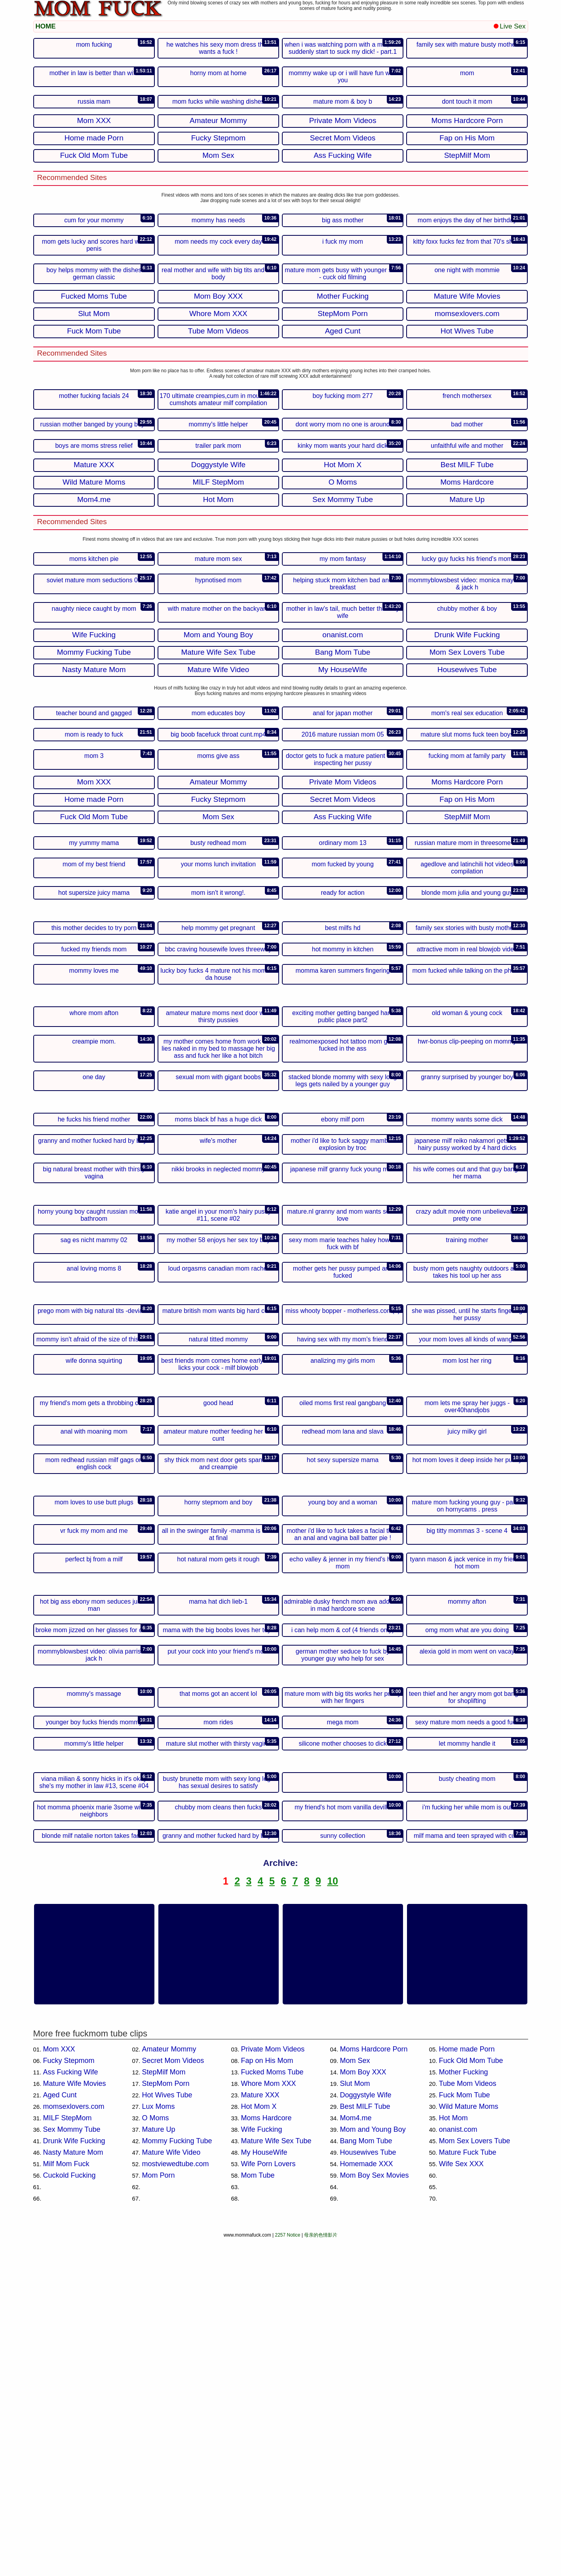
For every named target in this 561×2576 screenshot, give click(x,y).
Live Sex (509, 26)
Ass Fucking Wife (70, 2409)
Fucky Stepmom (69, 2398)
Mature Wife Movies (74, 2421)
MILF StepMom (67, 2455)
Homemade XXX (366, 2501)
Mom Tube (258, 2513)
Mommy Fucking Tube (177, 2478)
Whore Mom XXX (268, 2421)
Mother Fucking (463, 2409)
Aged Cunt (60, 2432)
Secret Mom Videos (173, 2398)
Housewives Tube (368, 2490)
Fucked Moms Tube (272, 2409)
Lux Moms (158, 2444)
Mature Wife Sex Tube (276, 2478)
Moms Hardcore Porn (374, 2386)
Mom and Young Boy (373, 2467)
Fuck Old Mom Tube (471, 2398)
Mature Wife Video (171, 2490)
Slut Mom (355, 2421)
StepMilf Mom (164, 2409)
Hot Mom (453, 2455)
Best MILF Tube (365, 2444)
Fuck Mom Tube (464, 2432)
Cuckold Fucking (69, 2513)
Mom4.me (356, 2455)
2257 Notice (287, 2572)
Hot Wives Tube (167, 2432)
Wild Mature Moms (468, 2444)
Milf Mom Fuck (66, 2501)
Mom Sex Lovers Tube (474, 2478)
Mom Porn (158, 2513)
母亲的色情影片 (320, 2572)
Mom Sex (355, 2398)
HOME (46, 26)
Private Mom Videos (273, 2386)
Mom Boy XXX (363, 2409)
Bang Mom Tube (366, 2478)
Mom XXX (59, 2386)
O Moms (155, 2455)
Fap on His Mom (267, 2398)
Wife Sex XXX (461, 2501)
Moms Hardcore (266, 2455)
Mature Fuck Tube (467, 2490)
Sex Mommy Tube (72, 2467)
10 (332, 2218)
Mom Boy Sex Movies (374, 2513)
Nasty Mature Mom (73, 2490)
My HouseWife (264, 2490)
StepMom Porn (166, 2421)
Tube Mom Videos (467, 2421)
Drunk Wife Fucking (74, 2478)
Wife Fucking (261, 2467)
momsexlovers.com (74, 2444)
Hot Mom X (259, 2444)
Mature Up (158, 2467)
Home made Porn (467, 2386)
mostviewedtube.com (175, 2501)
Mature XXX (260, 2432)
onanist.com (458, 2467)
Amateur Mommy (169, 2386)
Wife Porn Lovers (268, 2501)
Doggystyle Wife (366, 2432)
